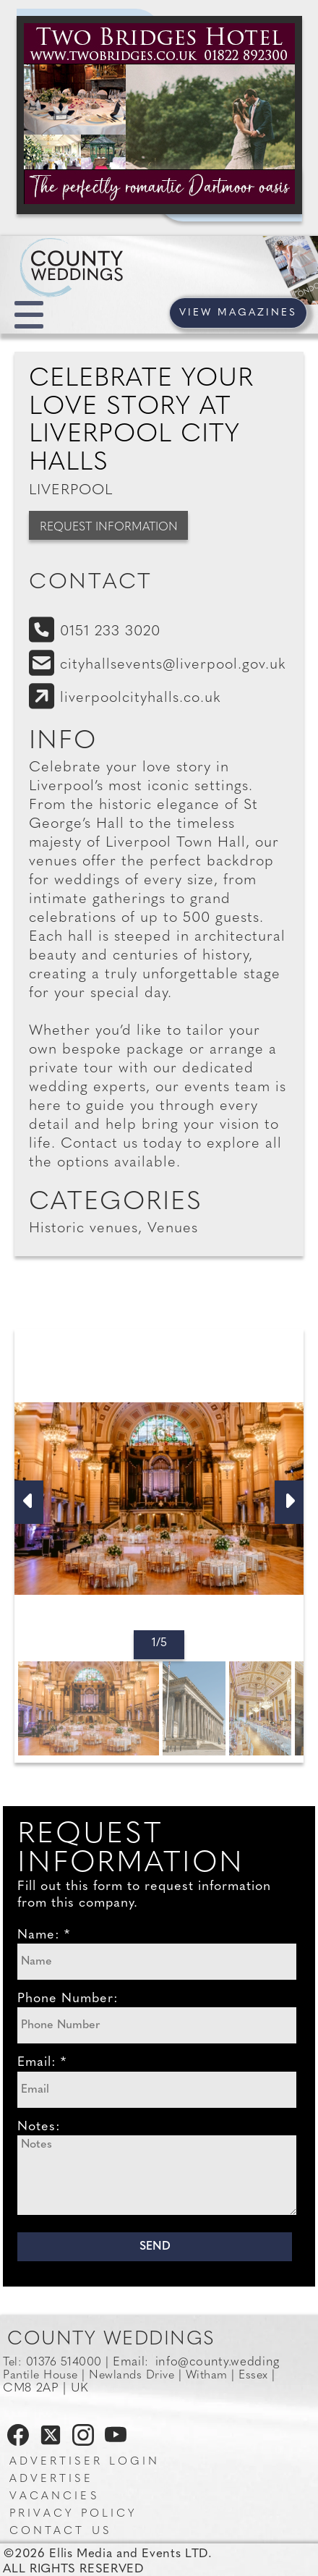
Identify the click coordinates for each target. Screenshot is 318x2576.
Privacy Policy (73, 2514)
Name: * (43, 1935)
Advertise (51, 2479)
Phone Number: (68, 1999)
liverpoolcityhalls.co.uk (140, 698)
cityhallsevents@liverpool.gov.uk (173, 665)
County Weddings (111, 2340)
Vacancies (54, 2496)
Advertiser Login (84, 2462)
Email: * (41, 2062)
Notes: (39, 2127)
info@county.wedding (217, 2362)
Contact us (60, 2531)
